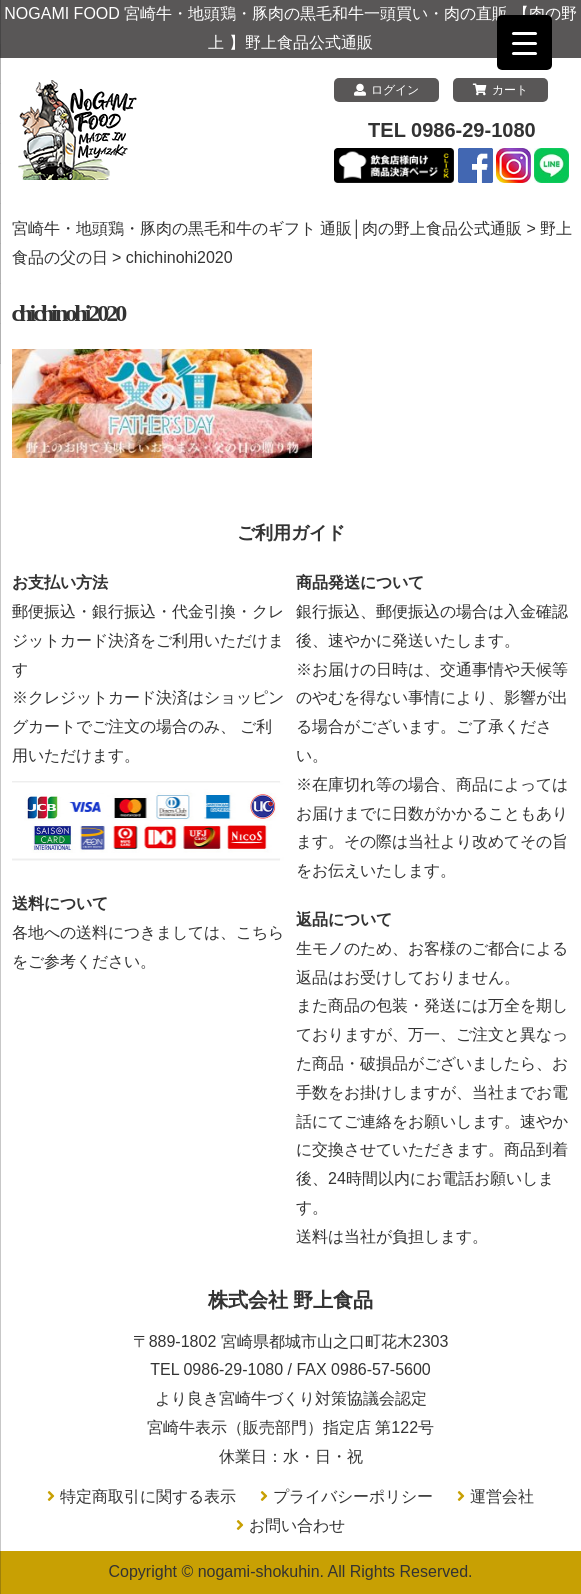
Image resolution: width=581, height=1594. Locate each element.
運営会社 (502, 1496)
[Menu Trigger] (524, 42)
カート (500, 90)
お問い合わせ (297, 1525)
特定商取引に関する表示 (148, 1496)
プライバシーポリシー (353, 1496)
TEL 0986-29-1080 (452, 130)
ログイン (386, 90)
